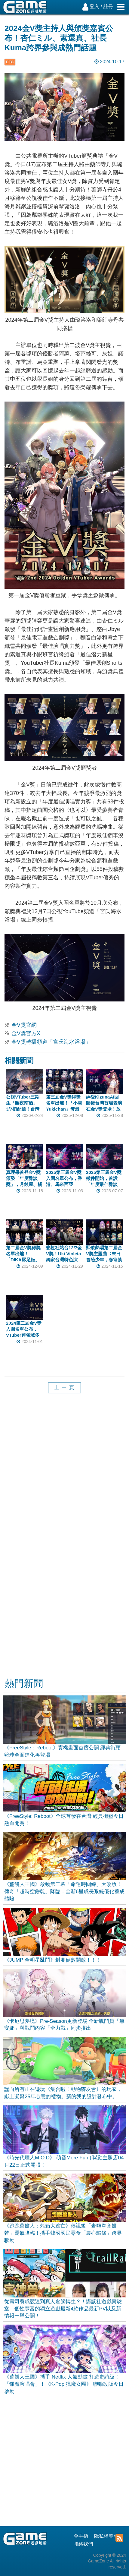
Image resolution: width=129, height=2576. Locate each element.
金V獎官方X (25, 1033)
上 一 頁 (64, 1387)
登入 (94, 6)
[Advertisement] (64, 1473)
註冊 (108, 6)
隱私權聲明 (106, 2536)
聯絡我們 (83, 2543)
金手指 (81, 2536)
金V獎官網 (24, 1025)
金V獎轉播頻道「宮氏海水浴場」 (51, 1042)
